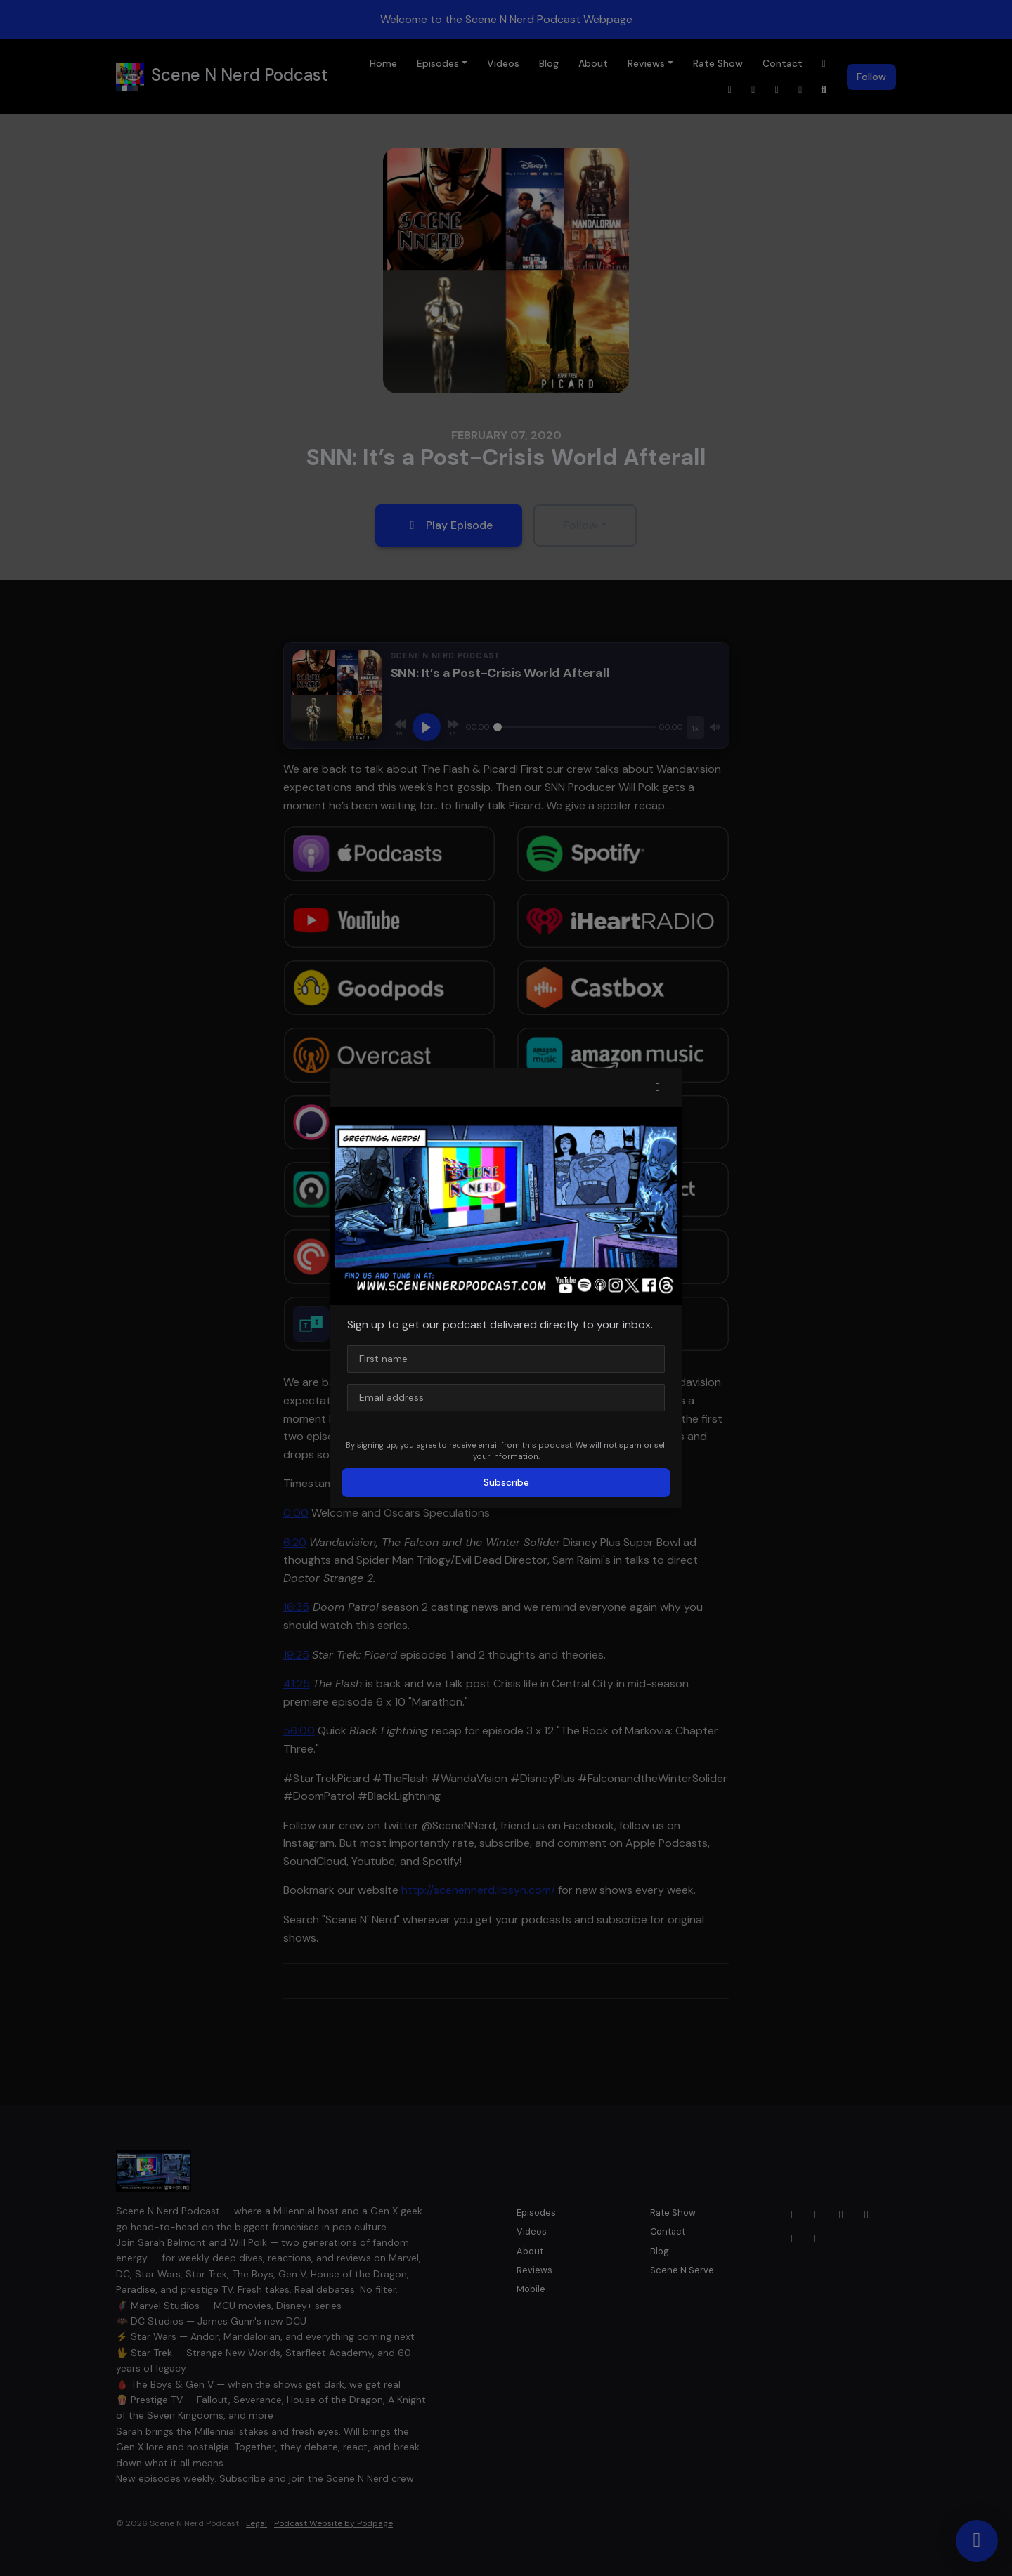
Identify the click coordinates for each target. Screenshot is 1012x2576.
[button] (658, 1087)
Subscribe (506, 1482)
